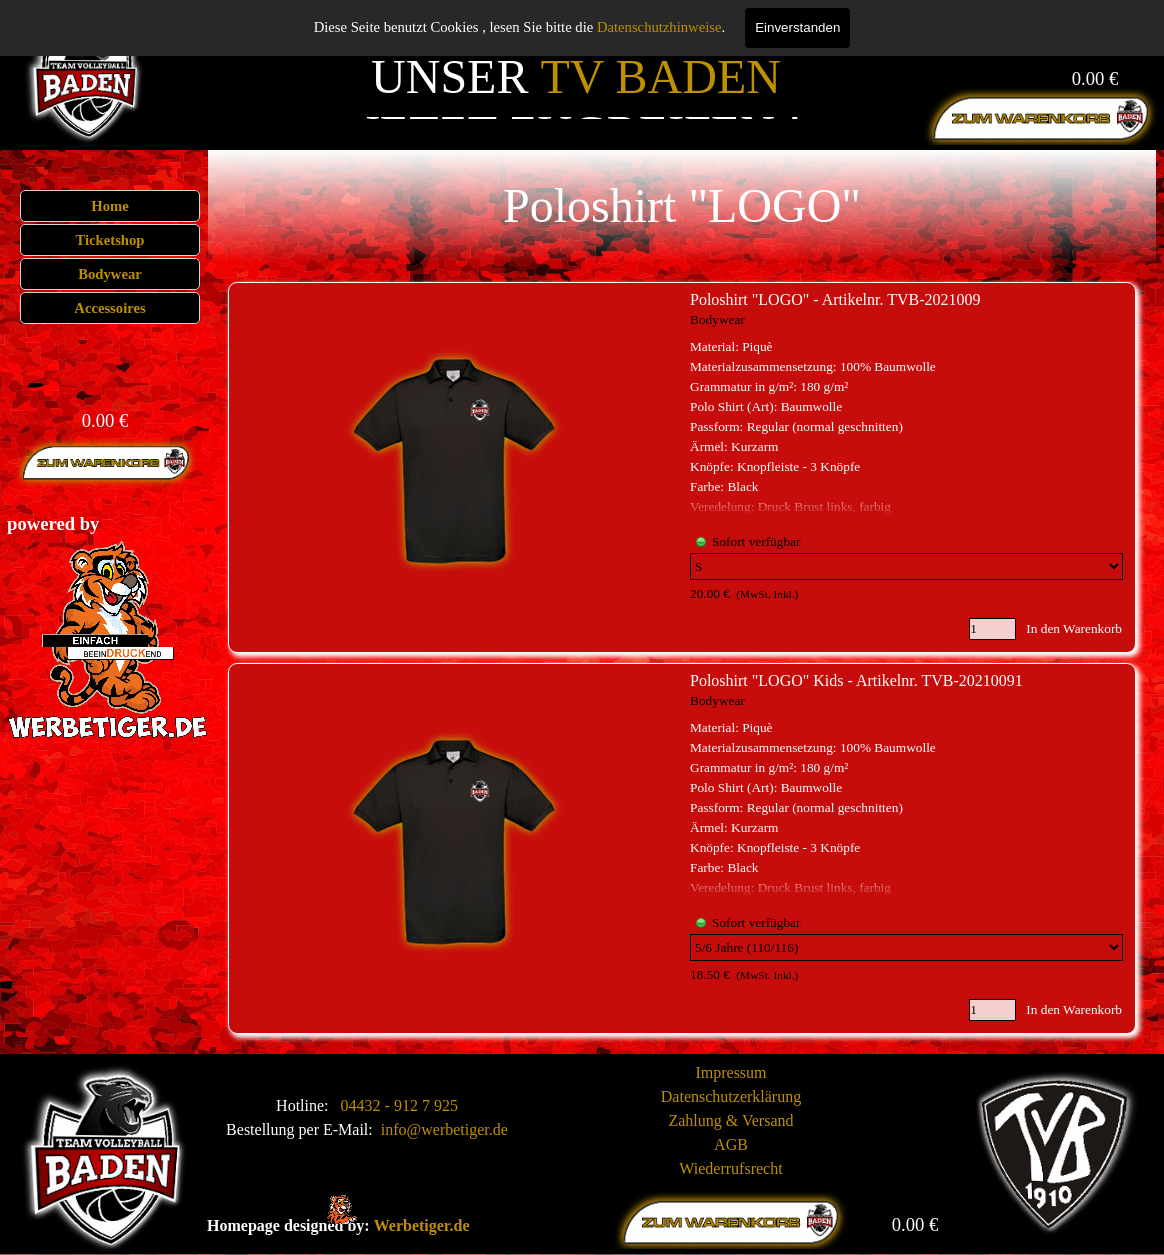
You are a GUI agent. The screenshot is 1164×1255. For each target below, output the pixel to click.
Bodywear (110, 274)
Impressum (730, 1072)
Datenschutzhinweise (659, 27)
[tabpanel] (82, 524)
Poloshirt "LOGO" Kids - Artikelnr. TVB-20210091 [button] (856, 680)
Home (109, 206)
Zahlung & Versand (730, 1120)
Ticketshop (110, 240)
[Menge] (992, 629)
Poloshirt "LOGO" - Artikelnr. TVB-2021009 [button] (835, 299)
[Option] (906, 566)
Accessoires (109, 308)
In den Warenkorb (1074, 628)
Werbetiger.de (422, 1225)
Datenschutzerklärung (731, 1096)
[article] (682, 467)
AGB (731, 1144)
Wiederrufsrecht (730, 1168)
